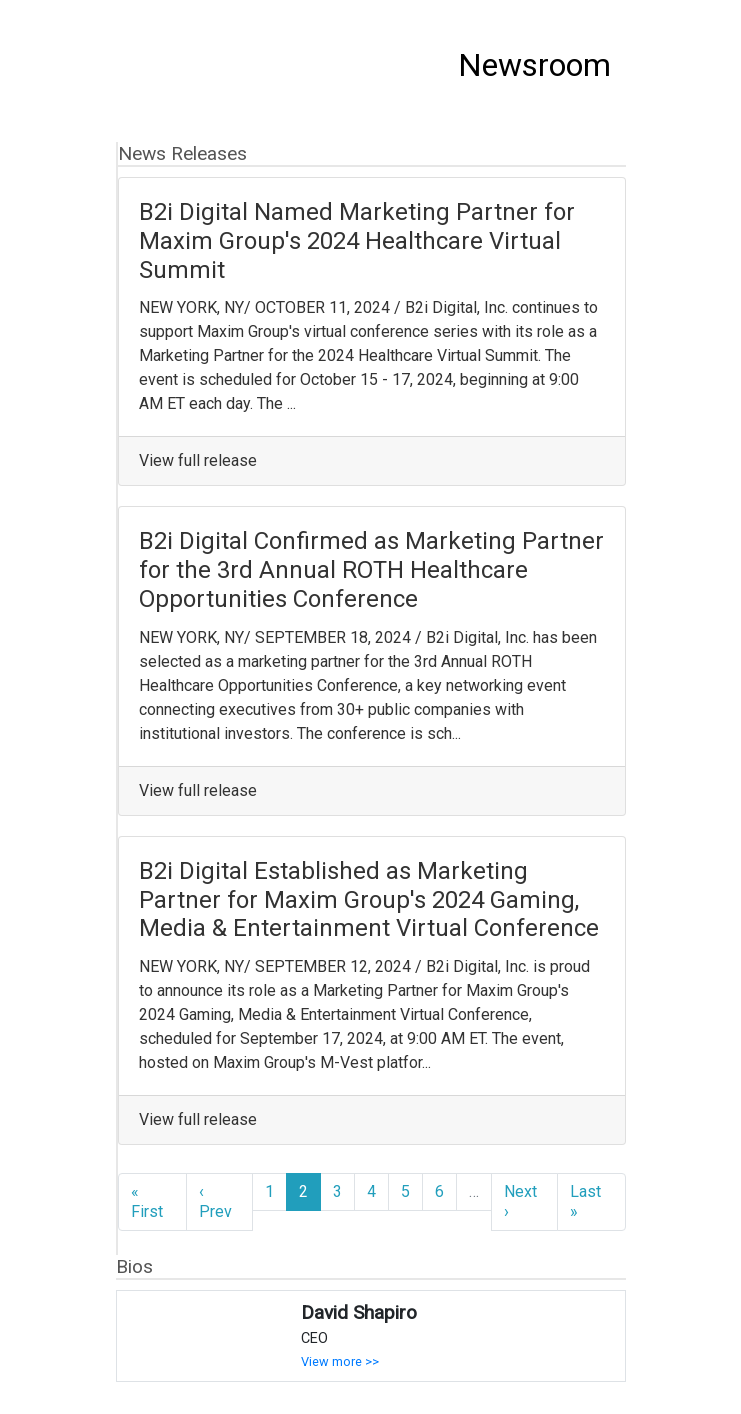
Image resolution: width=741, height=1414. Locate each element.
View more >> (340, 1361)
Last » (585, 1201)
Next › (520, 1201)
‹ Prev (215, 1201)
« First (147, 1201)
